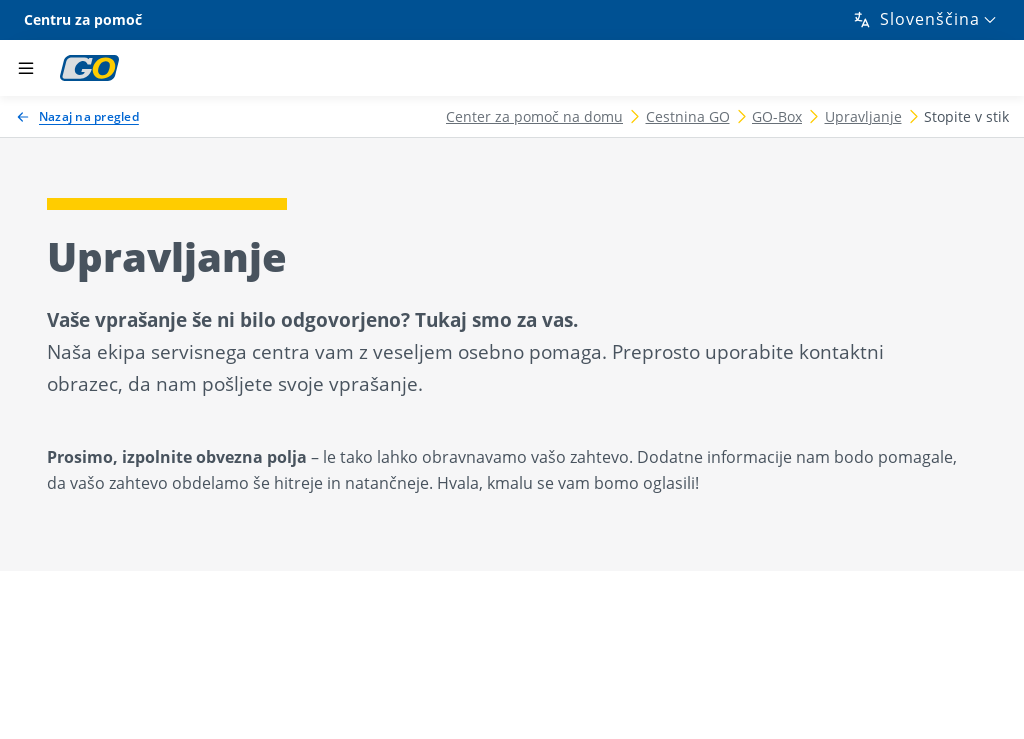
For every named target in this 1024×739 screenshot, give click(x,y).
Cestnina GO (688, 116)
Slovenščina (916, 19)
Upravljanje (863, 116)
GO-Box (777, 116)
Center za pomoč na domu (534, 116)
